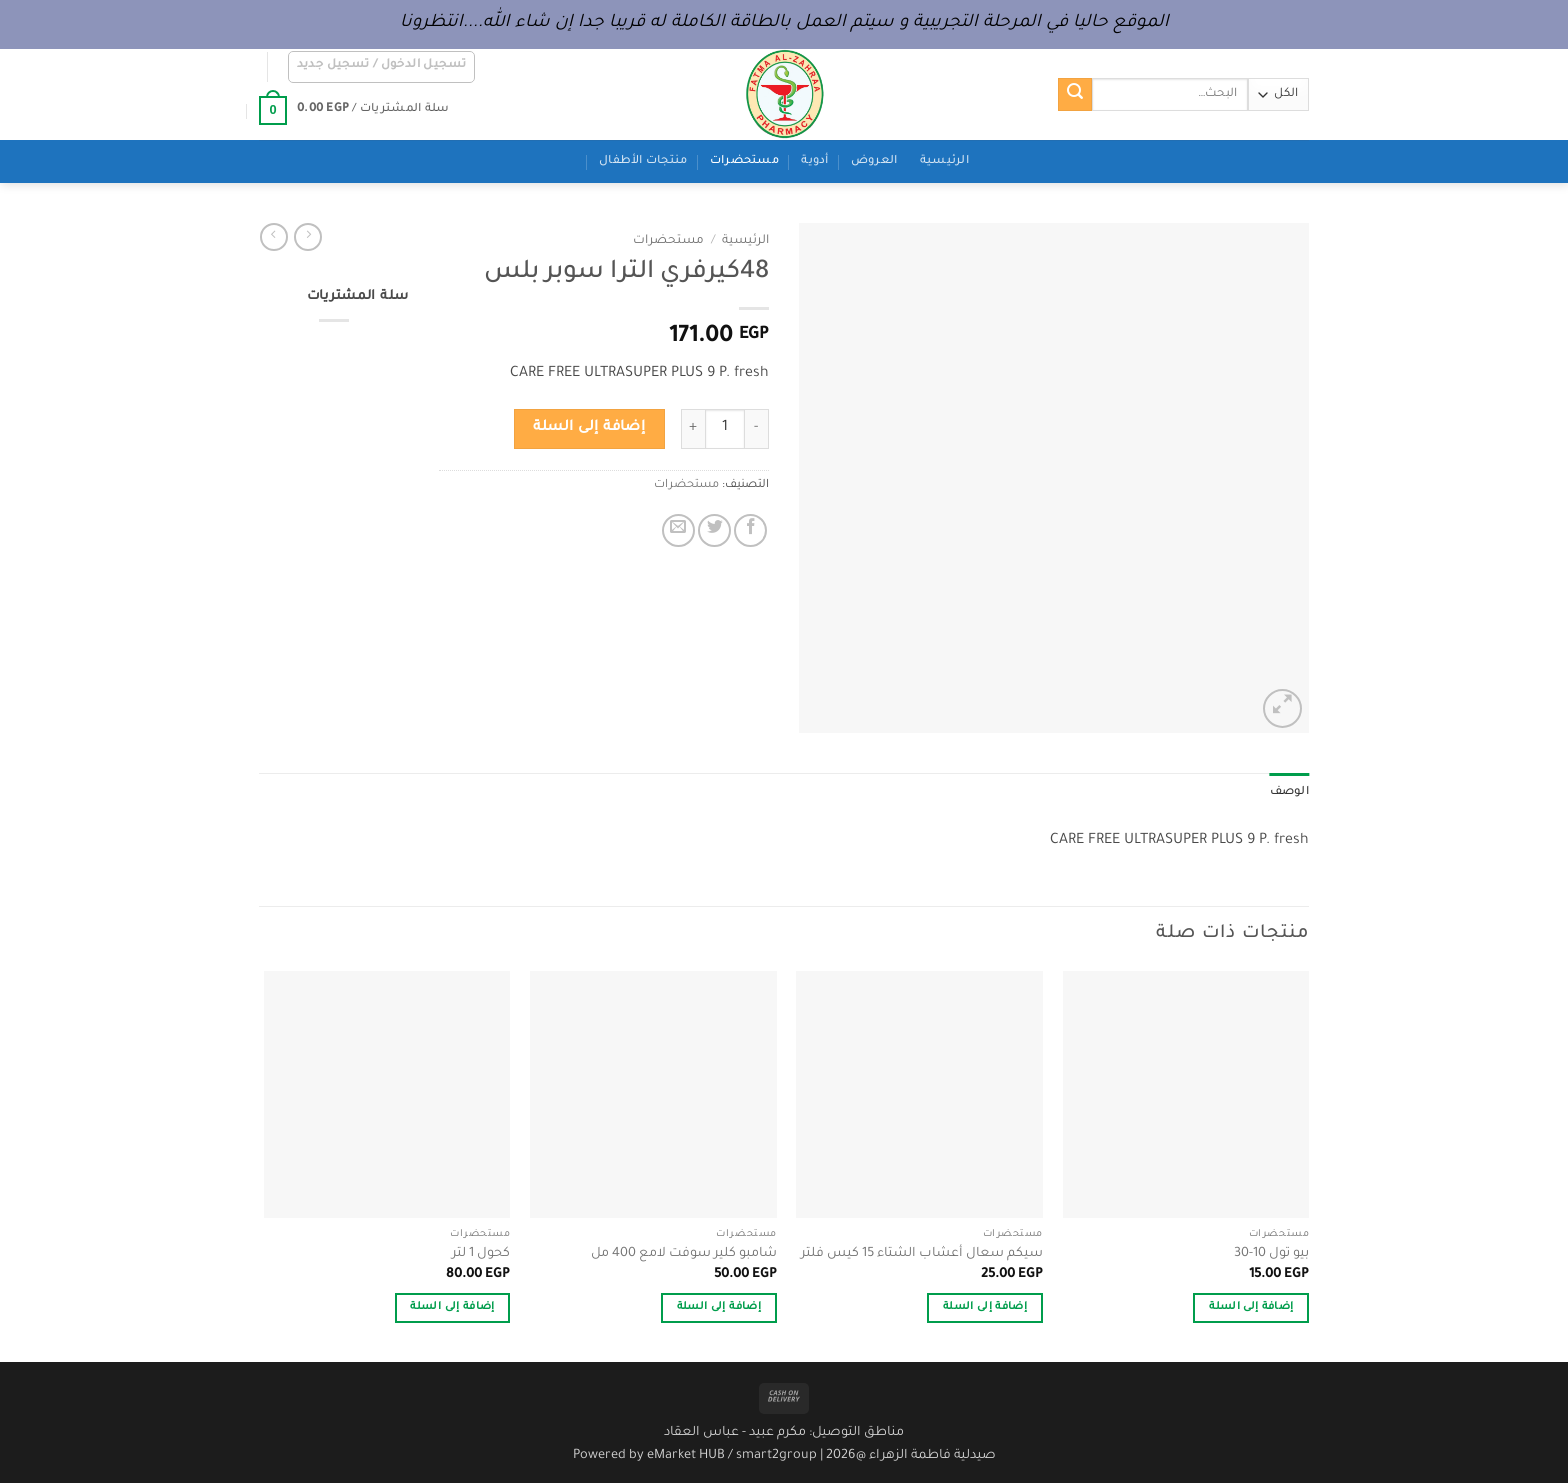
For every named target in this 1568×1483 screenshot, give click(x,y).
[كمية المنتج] (725, 429)
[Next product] (308, 237)
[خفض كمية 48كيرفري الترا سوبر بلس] (757, 429)
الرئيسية (944, 161)
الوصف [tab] (1289, 792)
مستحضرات (744, 161)
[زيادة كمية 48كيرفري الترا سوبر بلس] (693, 429)
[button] (382, 67)
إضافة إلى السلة (589, 428)
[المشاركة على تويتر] (714, 530)
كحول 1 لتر (481, 1254)
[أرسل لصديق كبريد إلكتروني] (678, 530)
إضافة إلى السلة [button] (1251, 1307)
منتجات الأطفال (643, 161)
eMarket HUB (686, 1456)
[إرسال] (1075, 95)
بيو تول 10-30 (1271, 1254)
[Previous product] (274, 237)
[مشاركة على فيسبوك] (750, 530)
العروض (874, 161)
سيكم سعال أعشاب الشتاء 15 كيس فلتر (922, 1254)
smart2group (776, 1456)
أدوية (814, 161)
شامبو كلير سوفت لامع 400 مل (684, 1254)
